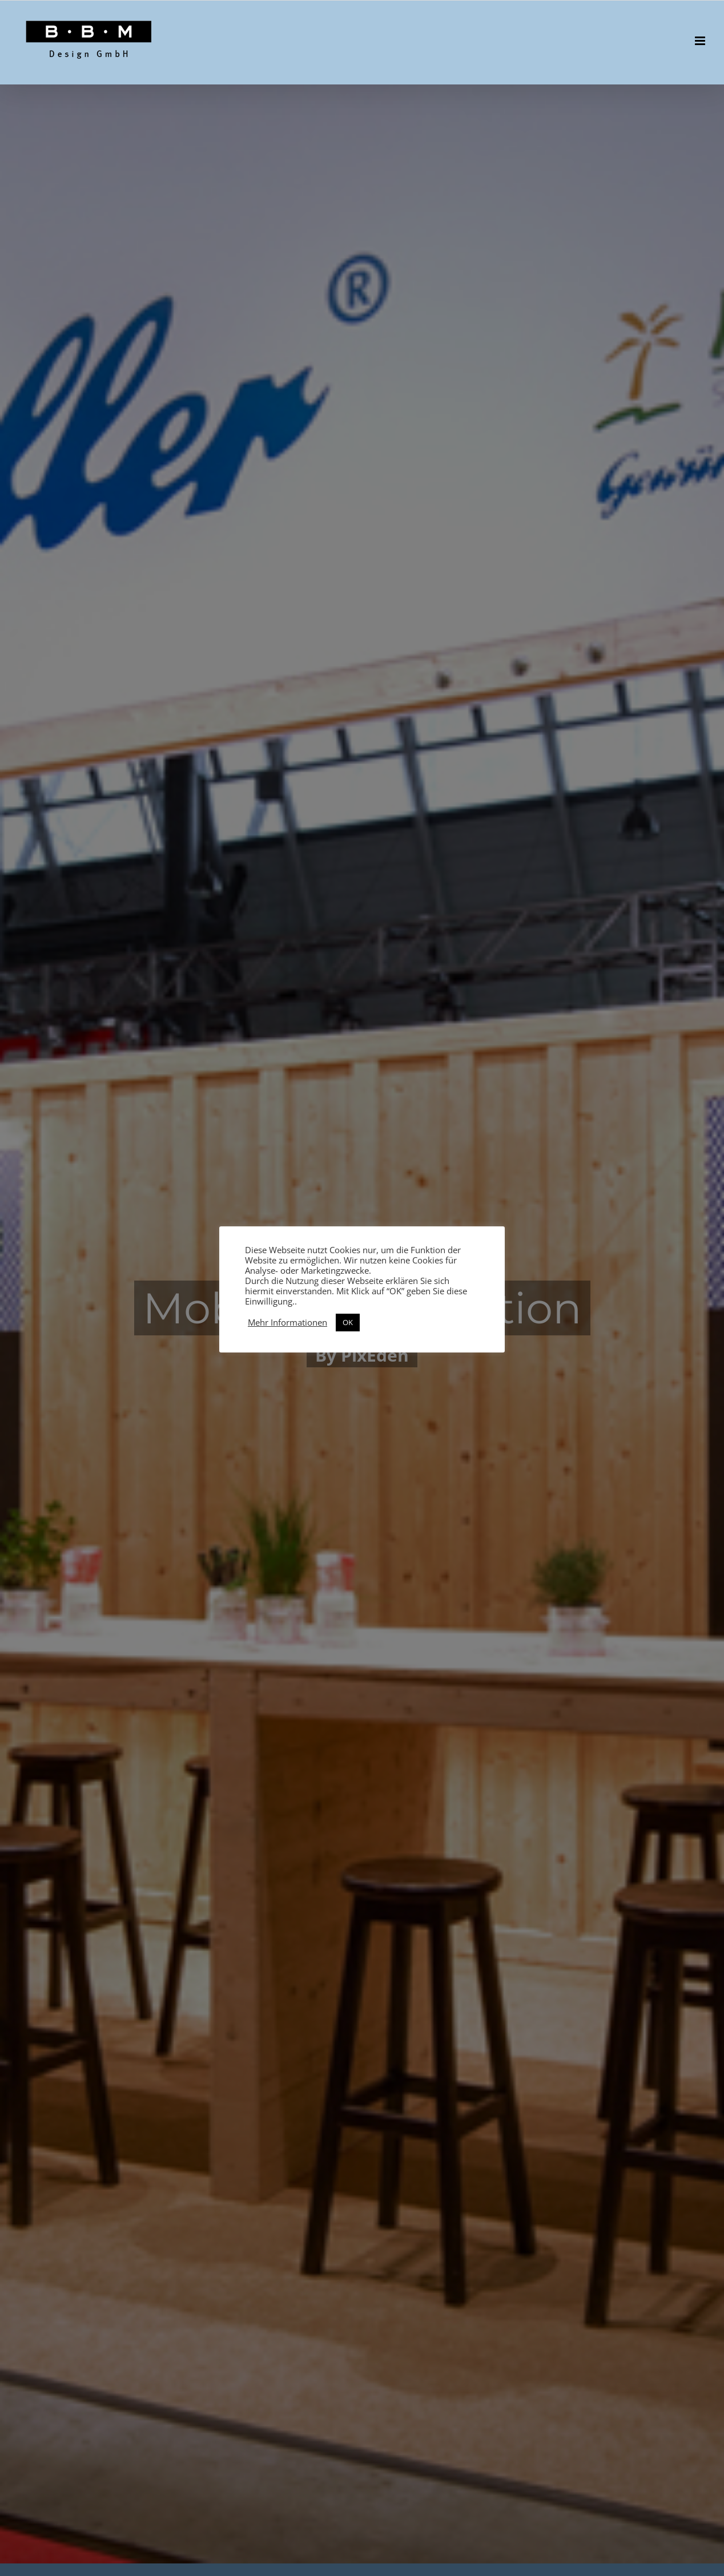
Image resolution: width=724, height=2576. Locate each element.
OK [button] (348, 1322)
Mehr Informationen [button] (287, 1322)
